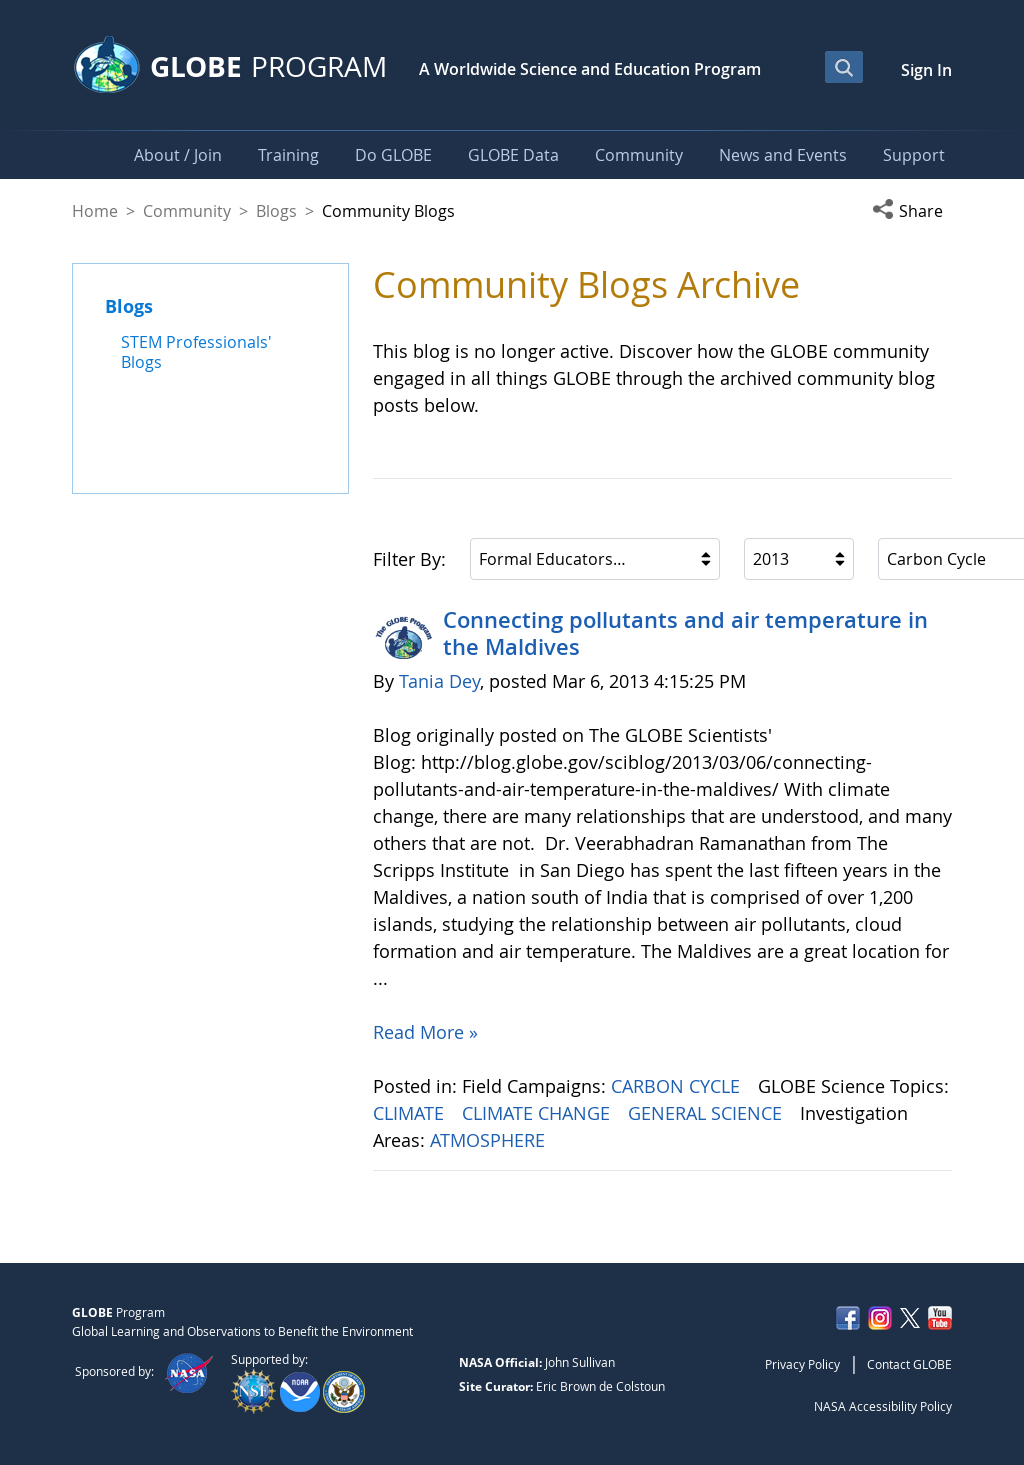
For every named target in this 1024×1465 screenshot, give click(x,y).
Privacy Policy (802, 1364)
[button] (912, 211)
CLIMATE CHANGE (538, 1113)
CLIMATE (411, 1113)
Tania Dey (439, 681)
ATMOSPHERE (490, 1140)
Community (187, 211)
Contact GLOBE (909, 1364)
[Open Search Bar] (844, 67)
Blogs (276, 211)
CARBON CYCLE (678, 1086)
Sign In (926, 70)
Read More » (425, 1032)
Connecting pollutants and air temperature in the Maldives (685, 633)
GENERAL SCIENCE (707, 1113)
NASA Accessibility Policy (883, 1406)
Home (95, 211)
